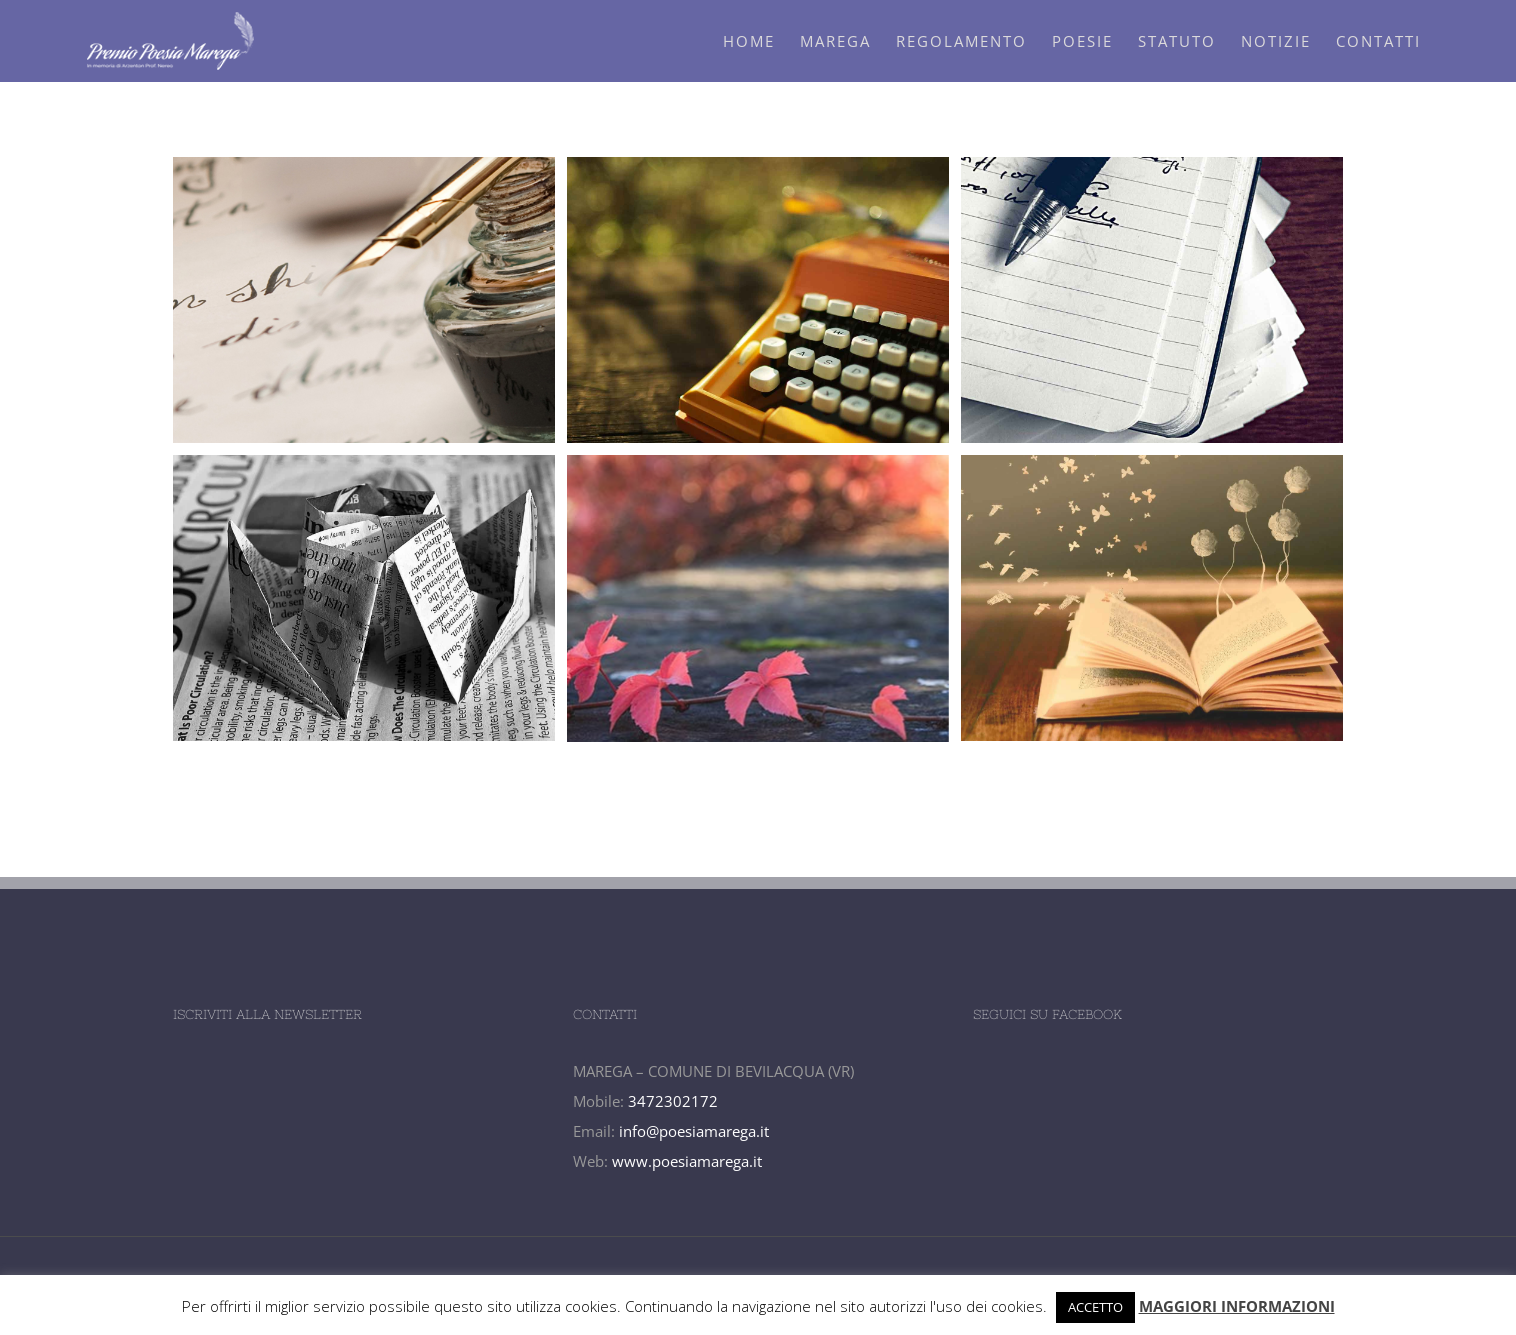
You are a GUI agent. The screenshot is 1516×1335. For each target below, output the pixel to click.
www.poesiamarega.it (687, 1161)
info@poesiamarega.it (694, 1131)
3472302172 (673, 1101)
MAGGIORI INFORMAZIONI (1237, 1306)
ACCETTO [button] (1095, 1307)
